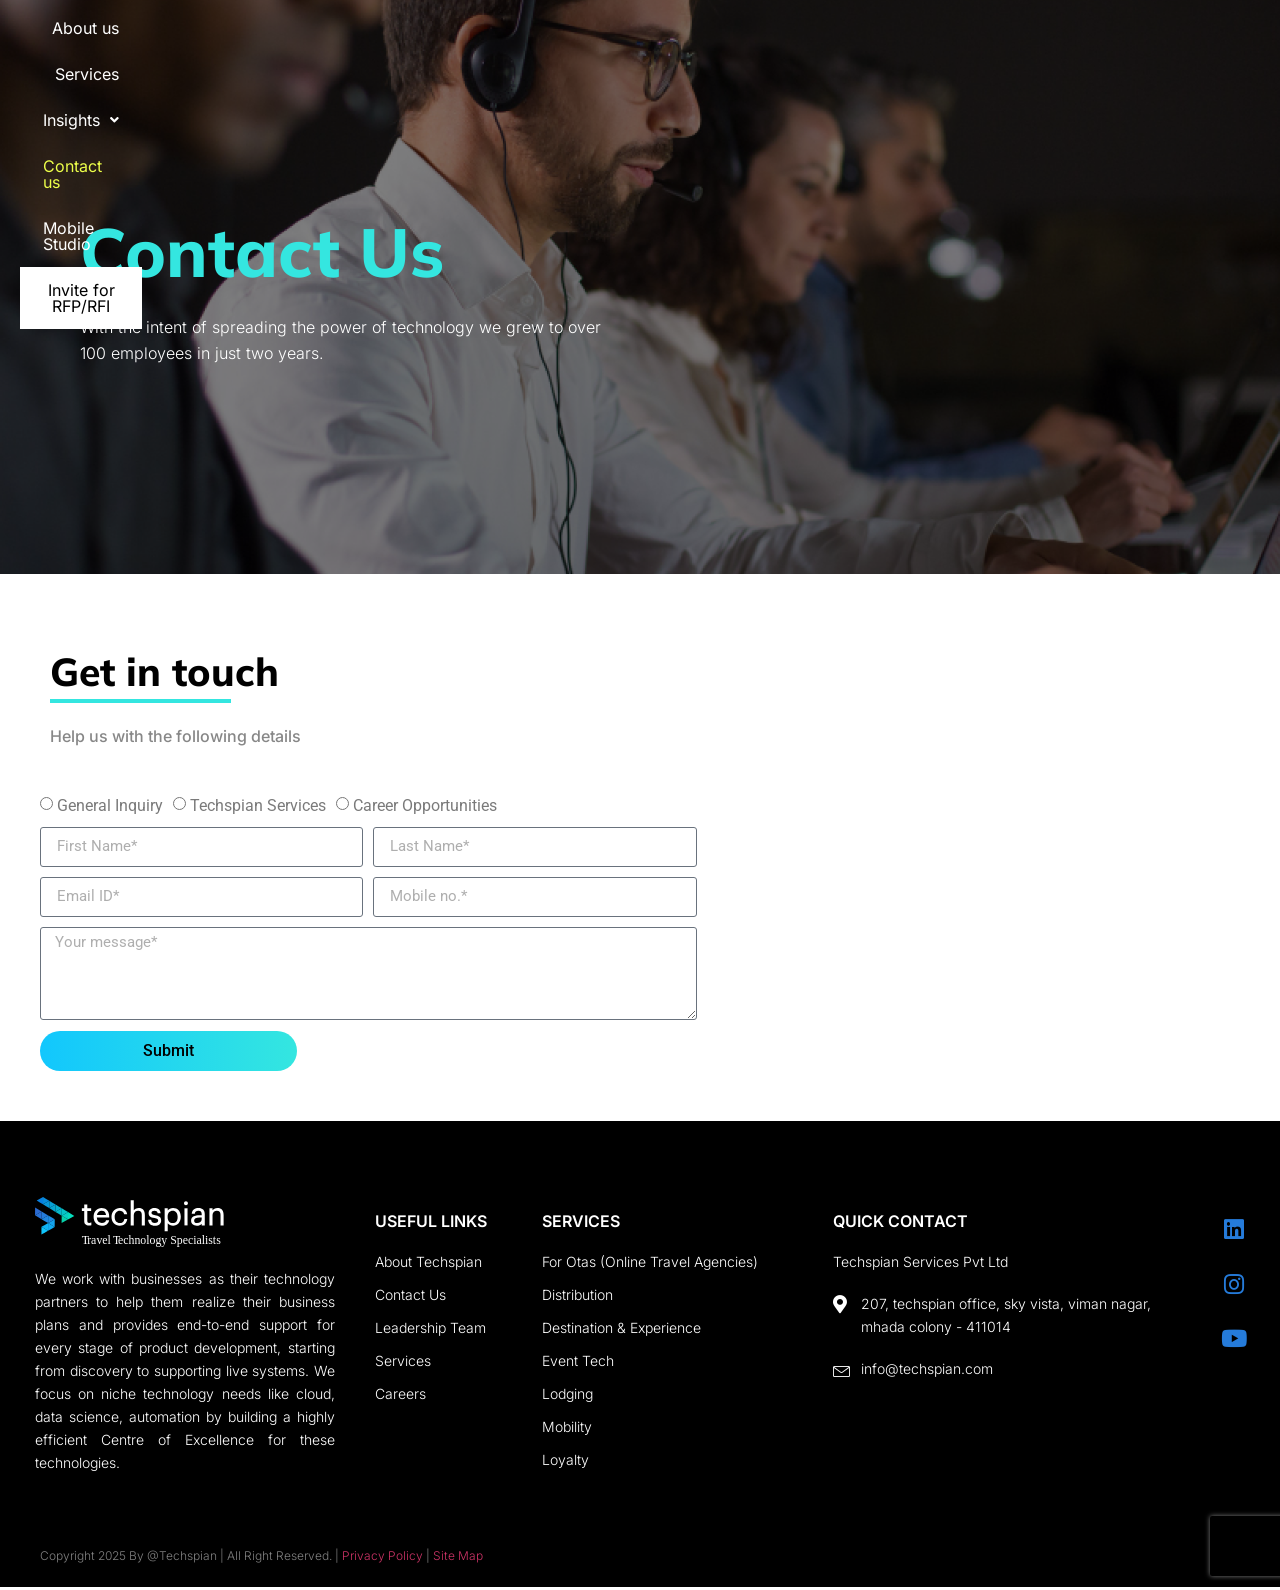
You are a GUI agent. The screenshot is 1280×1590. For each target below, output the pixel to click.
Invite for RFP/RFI (1154, 40)
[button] (730, 40)
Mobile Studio (993, 40)
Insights (730, 40)
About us (502, 40)
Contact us (854, 40)
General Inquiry (110, 805)
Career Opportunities (425, 805)
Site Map (458, 1558)
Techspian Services (258, 805)
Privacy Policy (382, 1558)
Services (614, 40)
